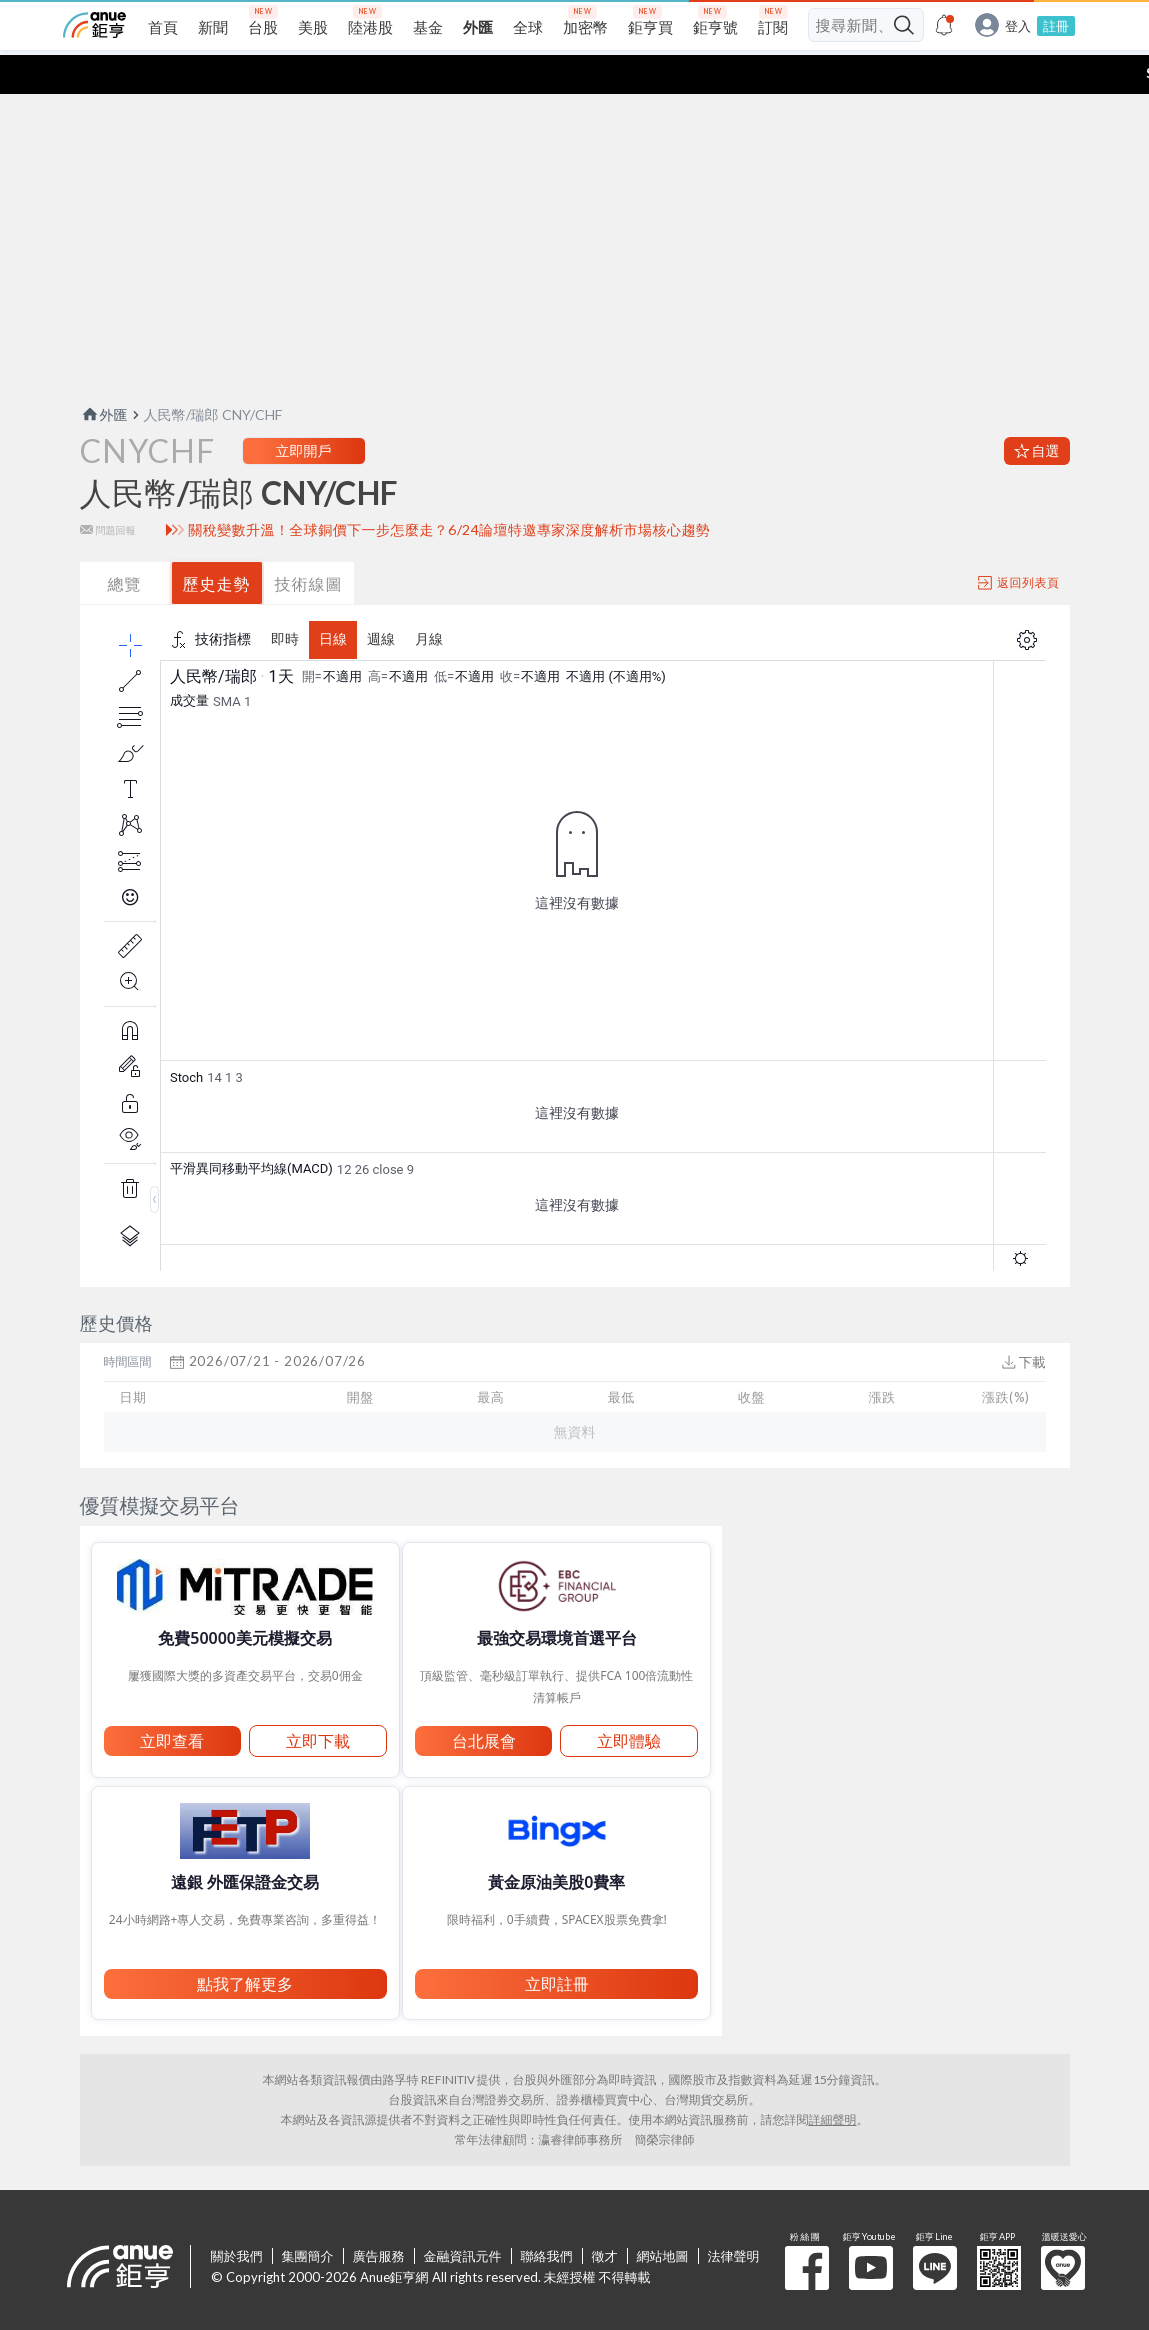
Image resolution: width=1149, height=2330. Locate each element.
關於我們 (237, 2217)
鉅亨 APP (999, 2229)
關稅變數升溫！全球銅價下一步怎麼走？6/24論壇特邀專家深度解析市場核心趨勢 (449, 491)
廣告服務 (379, 2217)
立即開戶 (304, 411)
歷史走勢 (217, 544)
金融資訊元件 (463, 2217)
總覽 (125, 544)
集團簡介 (308, 2217)
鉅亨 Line (935, 2229)
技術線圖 (309, 544)
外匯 (104, 375)
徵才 (605, 2217)
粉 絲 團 (807, 2229)
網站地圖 (663, 2217)
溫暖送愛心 (1063, 2229)
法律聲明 (734, 2217)
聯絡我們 (547, 2217)
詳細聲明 (833, 2080)
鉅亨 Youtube (871, 2229)
